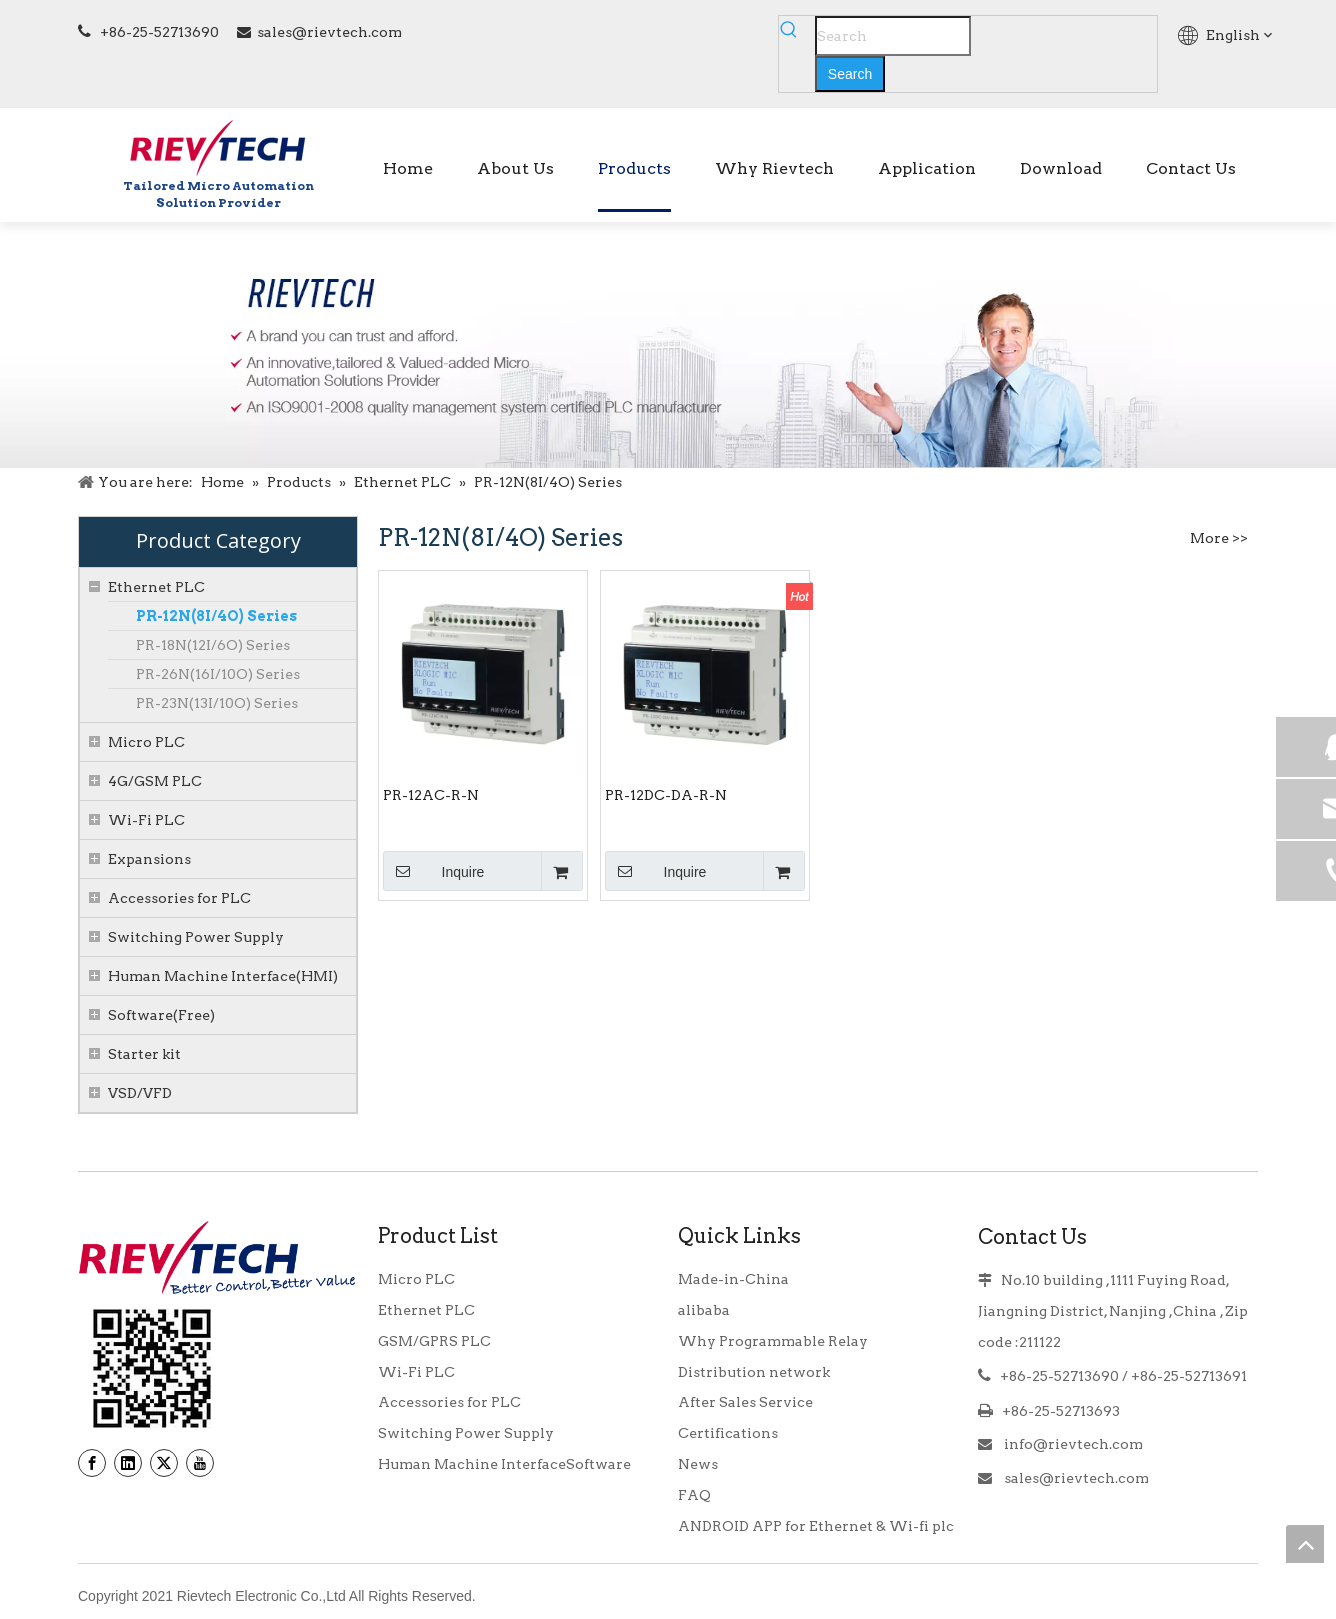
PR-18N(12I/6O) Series (213, 645)
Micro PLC (146, 742)
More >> (1219, 538)
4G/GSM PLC (155, 781)
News (698, 1464)
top (1305, 1544)
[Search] (893, 36)
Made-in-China (733, 1279)
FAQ (694, 1495)
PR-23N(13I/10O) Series (217, 703)
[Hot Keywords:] (850, 74)
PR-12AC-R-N (431, 795)
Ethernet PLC (156, 587)
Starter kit (144, 1054)
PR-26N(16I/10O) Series (218, 674)
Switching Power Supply (196, 937)
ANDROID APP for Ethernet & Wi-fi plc (816, 1526)
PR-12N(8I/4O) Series (216, 616)
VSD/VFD (140, 1093)
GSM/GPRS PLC (434, 1341)
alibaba (704, 1310)
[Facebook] (92, 1463)
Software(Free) (161, 1015)
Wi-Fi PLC (146, 820)
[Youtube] (200, 1463)
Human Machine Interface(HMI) (223, 976)
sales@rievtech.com (329, 32)
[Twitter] (164, 1463)
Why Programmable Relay (773, 1341)
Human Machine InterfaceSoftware (504, 1464)
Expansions (149, 859)
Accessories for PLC (179, 898)
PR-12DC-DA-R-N (666, 795)
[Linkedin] (128, 1463)
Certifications (728, 1433)
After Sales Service (745, 1402)
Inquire (433, 871)
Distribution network (754, 1372)
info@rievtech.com (1072, 1444)
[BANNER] (668, 345)
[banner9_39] (152, 1368)
